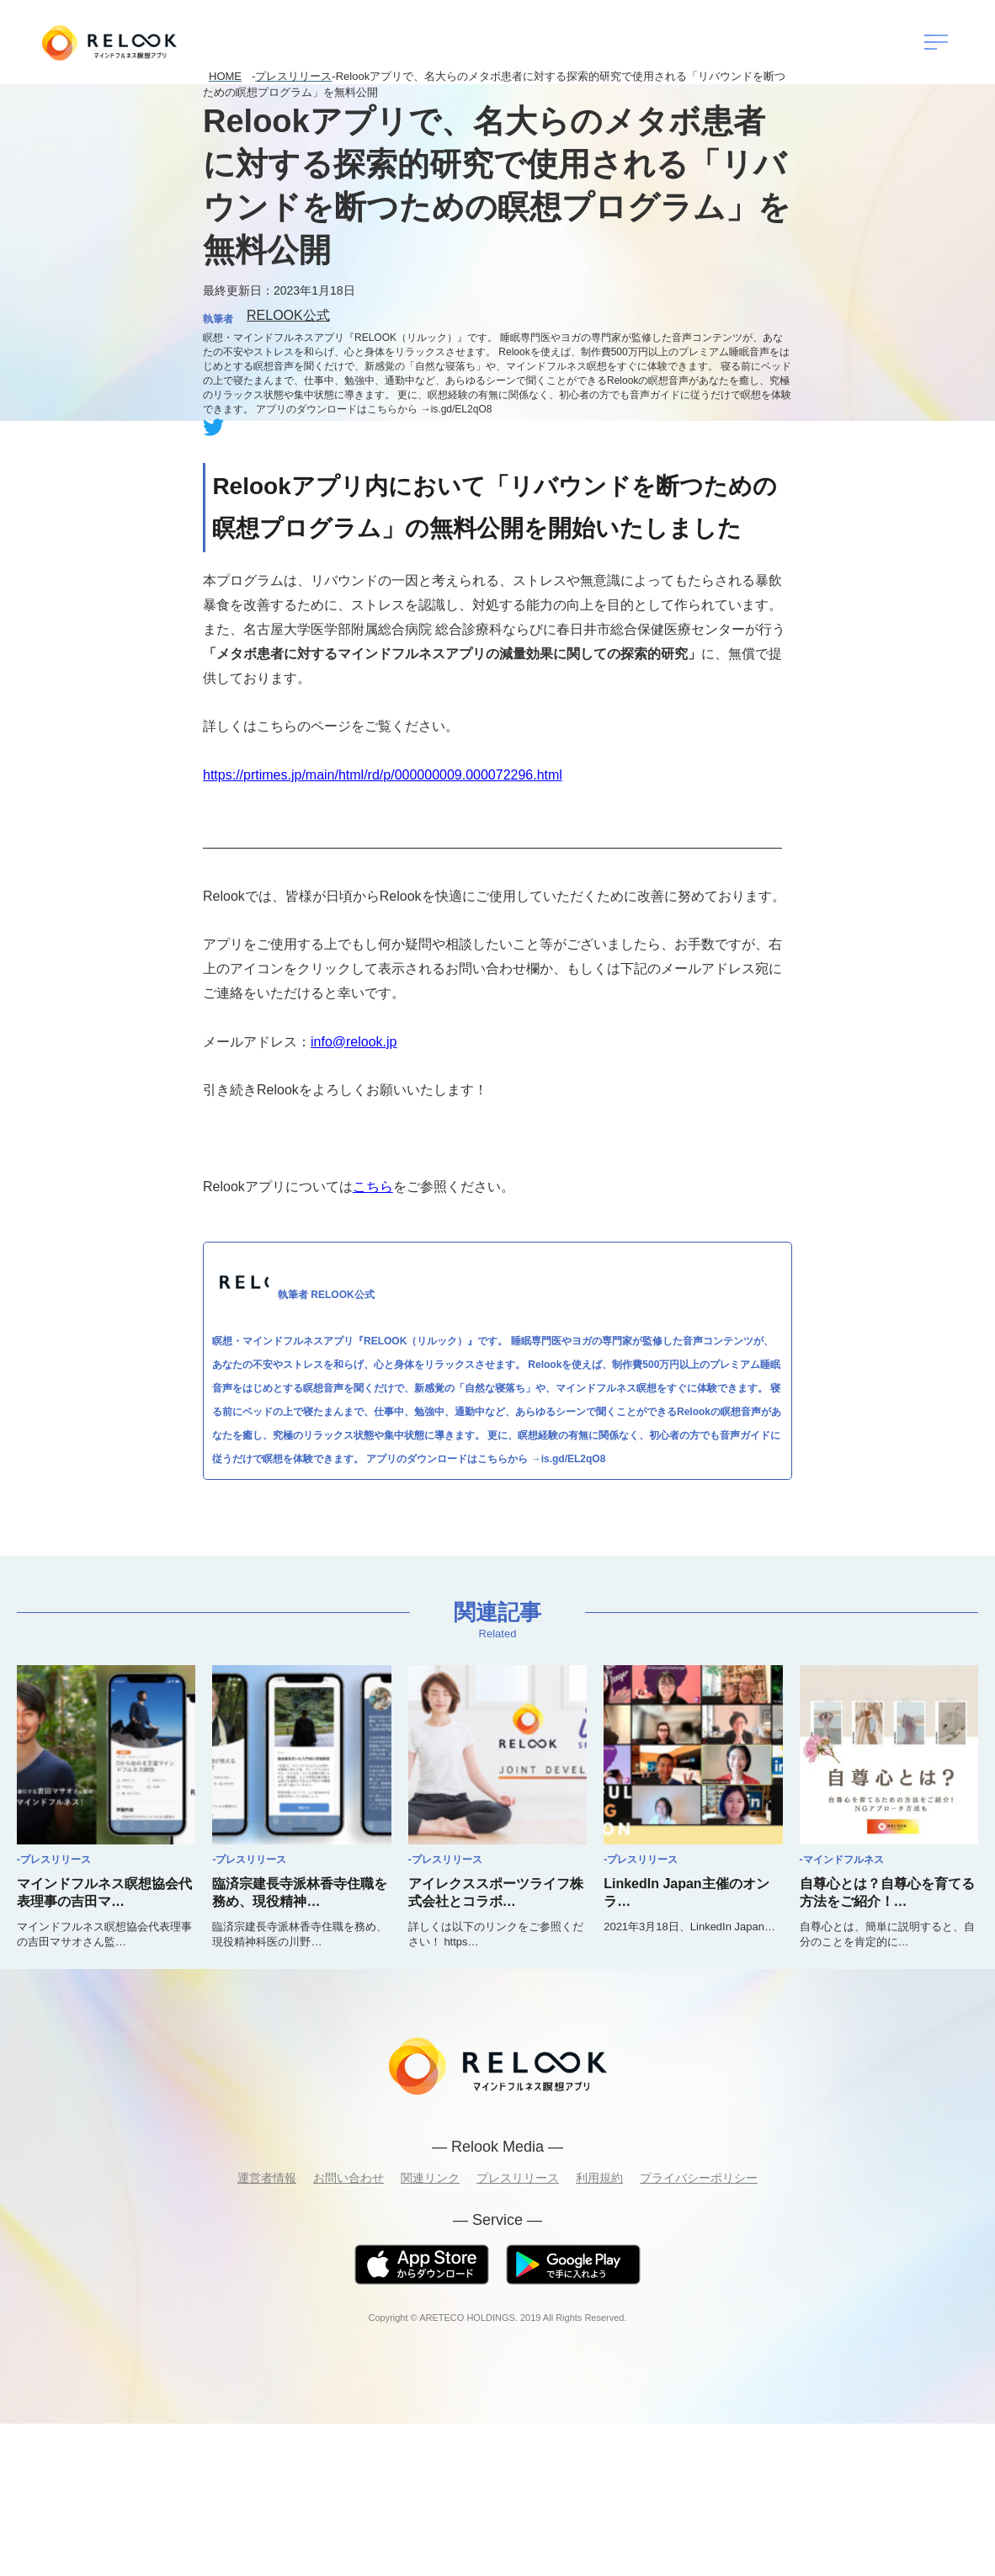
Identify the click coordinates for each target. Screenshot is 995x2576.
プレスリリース (517, 2178)
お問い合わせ (348, 2178)
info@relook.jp (354, 1042)
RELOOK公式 (288, 315)
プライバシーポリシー (699, 2178)
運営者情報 (266, 2178)
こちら (373, 1186)
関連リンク (430, 2178)
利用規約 (599, 2178)
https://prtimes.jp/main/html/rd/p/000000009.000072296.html (382, 775)
